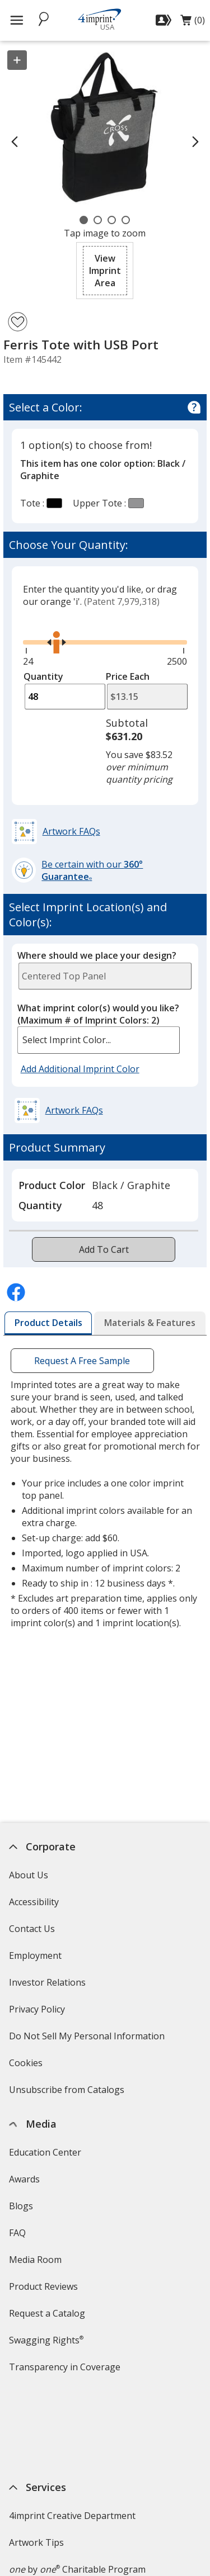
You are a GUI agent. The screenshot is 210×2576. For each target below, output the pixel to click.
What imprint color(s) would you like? (98, 1014)
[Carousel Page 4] (126, 220)
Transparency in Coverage (66, 2370)
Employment (35, 1955)
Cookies (27, 2066)
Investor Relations (48, 1986)
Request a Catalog (47, 2313)
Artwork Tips (36, 2456)
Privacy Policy (38, 2013)
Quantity (43, 676)
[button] (104, 270)
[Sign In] (165, 20)
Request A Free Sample (82, 1361)
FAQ (17, 2233)
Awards (24, 2179)
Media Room (35, 2259)
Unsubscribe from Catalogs (68, 2093)
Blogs (21, 2206)
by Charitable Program (77, 2483)
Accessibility (34, 1902)
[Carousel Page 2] (98, 220)
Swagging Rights (46, 2340)
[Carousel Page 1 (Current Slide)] (84, 220)
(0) (192, 23)
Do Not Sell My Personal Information (88, 2039)
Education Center (45, 2152)
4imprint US (34, 2546)
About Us (28, 1875)
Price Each (128, 676)
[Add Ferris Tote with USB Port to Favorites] (17, 322)
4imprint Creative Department (72, 2429)
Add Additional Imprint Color (82, 1069)
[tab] (48, 1323)
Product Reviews (43, 2286)
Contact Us (32, 1928)
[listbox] (98, 1040)
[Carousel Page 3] (112, 220)
